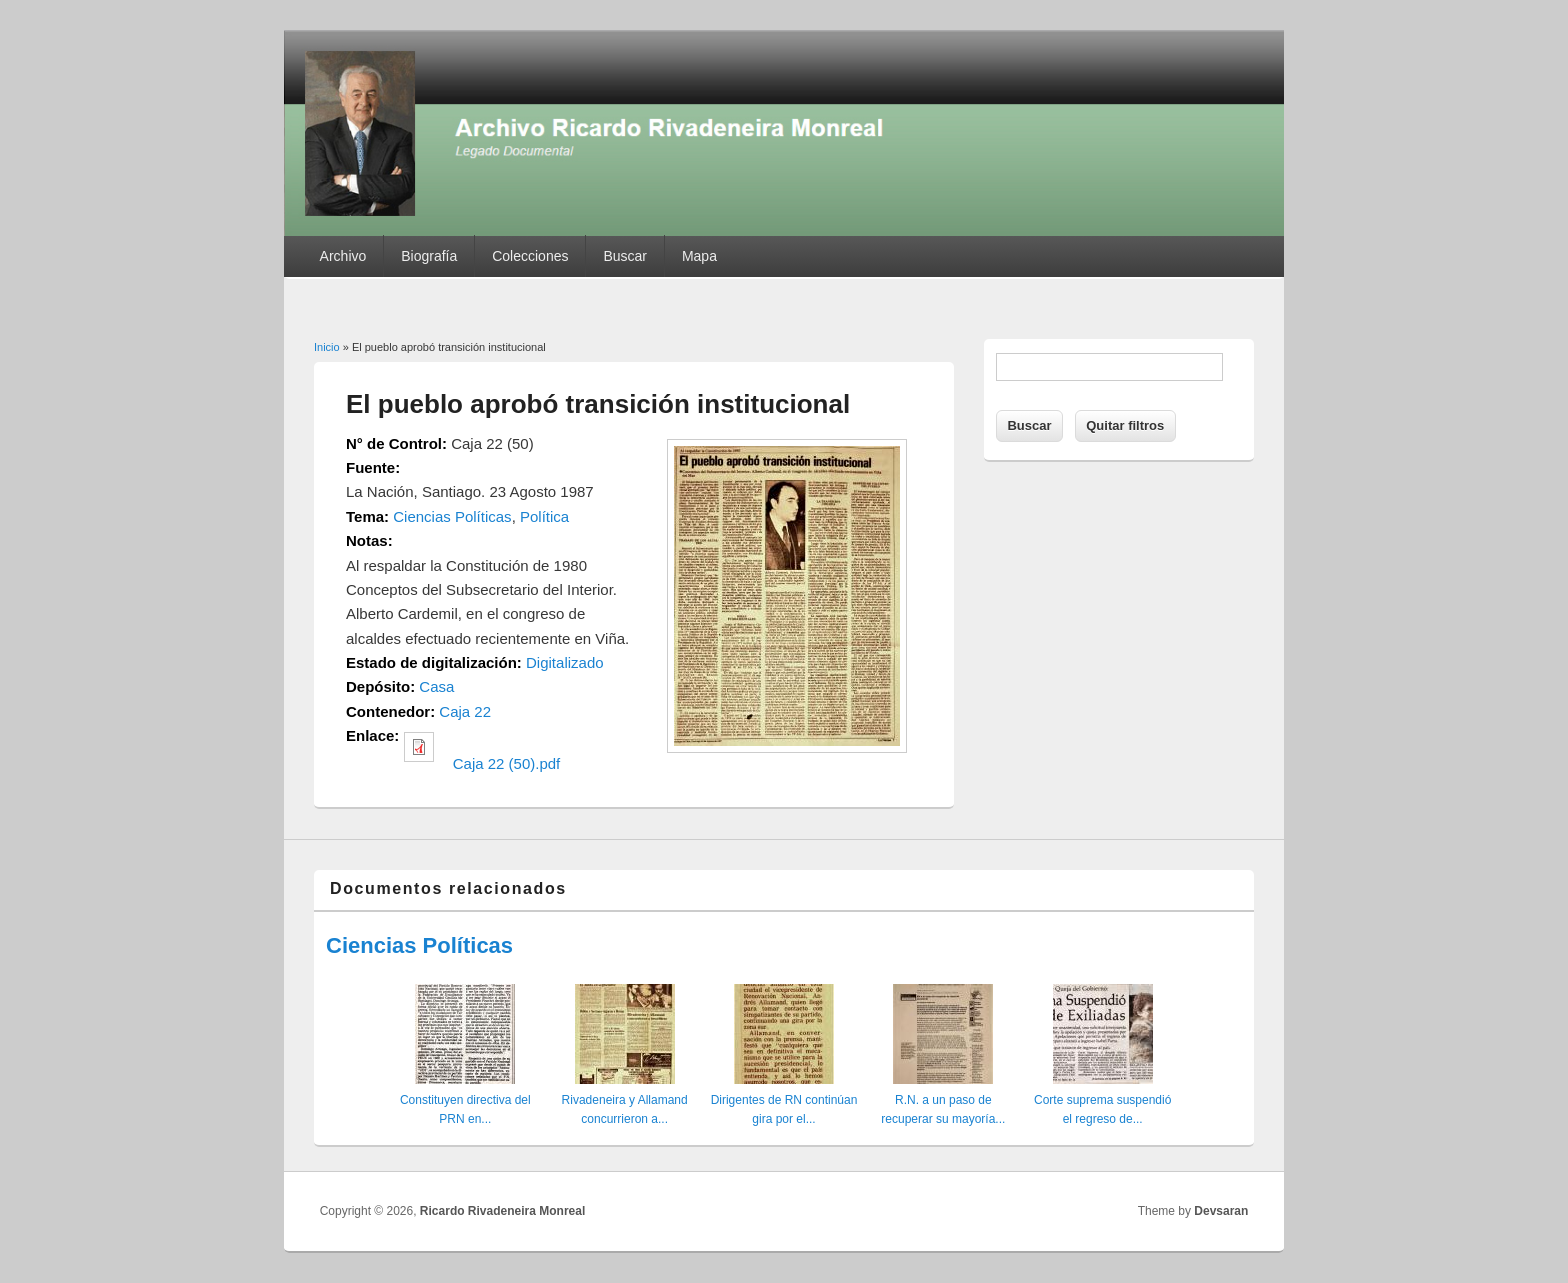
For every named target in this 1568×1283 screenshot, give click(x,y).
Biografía (429, 256)
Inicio (327, 347)
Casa (436, 686)
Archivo (343, 256)
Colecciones (530, 256)
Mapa (699, 256)
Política (544, 516)
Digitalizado (565, 662)
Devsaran (1221, 1211)
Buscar (625, 256)
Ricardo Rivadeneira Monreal (502, 1211)
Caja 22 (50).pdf (507, 763)
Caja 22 (465, 711)
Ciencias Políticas (452, 516)
